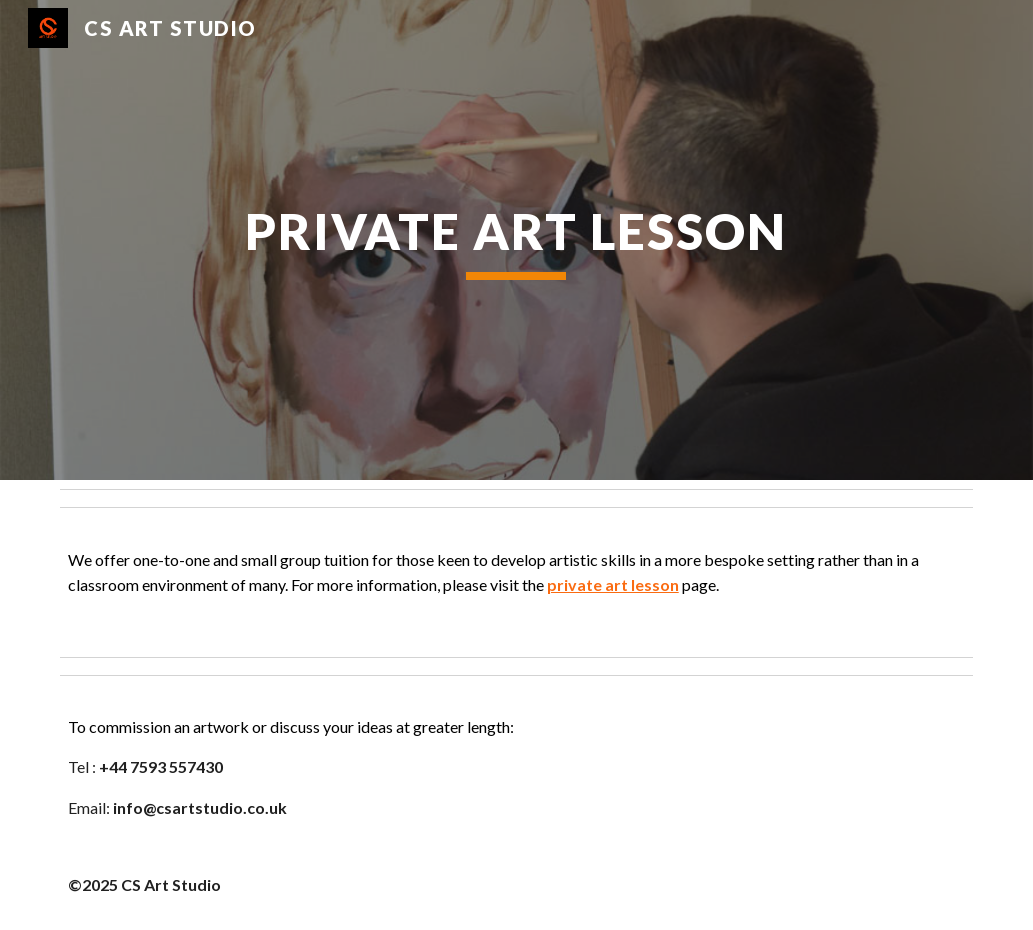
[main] (516, 240)
